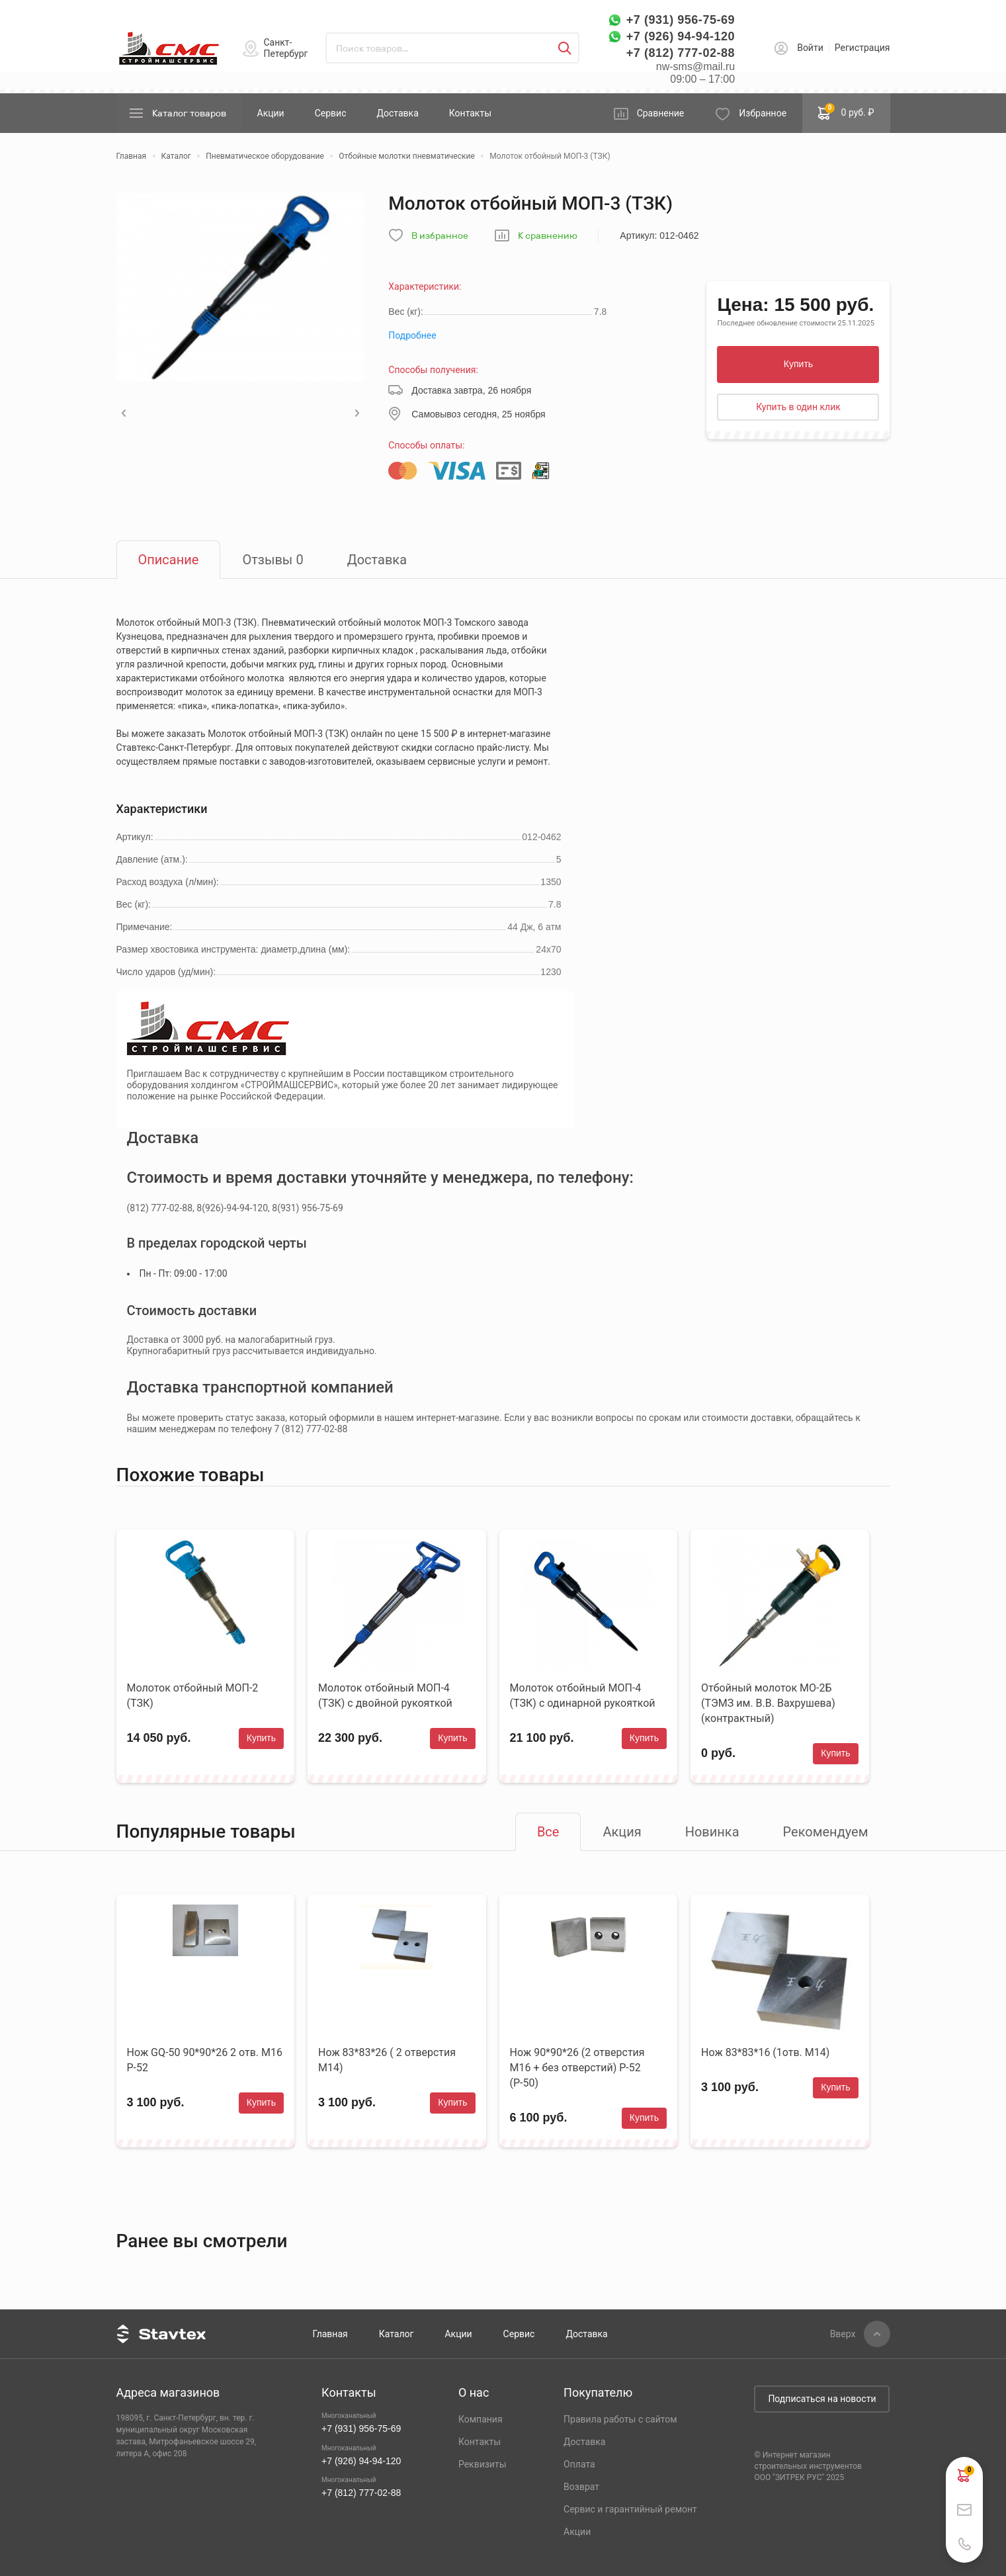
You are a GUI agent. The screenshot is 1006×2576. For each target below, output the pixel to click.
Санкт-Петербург (286, 48)
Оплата (579, 2464)
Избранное (762, 113)
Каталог (396, 2334)
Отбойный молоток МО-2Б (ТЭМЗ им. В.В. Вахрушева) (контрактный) (768, 1703)
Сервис (331, 113)
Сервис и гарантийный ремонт (630, 2509)
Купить (798, 364)
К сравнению (547, 235)
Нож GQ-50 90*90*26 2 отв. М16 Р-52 (204, 2060)
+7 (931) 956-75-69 (680, 19)
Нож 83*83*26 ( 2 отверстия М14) (387, 2060)
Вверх (843, 2334)
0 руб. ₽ (846, 112)
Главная (330, 2334)
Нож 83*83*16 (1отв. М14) (765, 2052)
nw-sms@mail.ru (695, 66)
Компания (480, 2419)
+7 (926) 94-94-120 (680, 36)
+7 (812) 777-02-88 (680, 53)
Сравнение (661, 113)
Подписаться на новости (822, 2398)
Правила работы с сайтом (620, 2419)
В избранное (439, 235)
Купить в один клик (798, 407)
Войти (810, 47)
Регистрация (862, 47)
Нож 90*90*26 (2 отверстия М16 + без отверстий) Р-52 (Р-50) (577, 2067)
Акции (270, 113)
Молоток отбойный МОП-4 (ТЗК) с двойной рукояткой (385, 1695)
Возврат (581, 2486)
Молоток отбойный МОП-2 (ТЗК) (193, 1695)
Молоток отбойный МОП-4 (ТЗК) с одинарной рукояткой (582, 1695)
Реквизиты (482, 2464)
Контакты (470, 113)
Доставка (397, 113)
